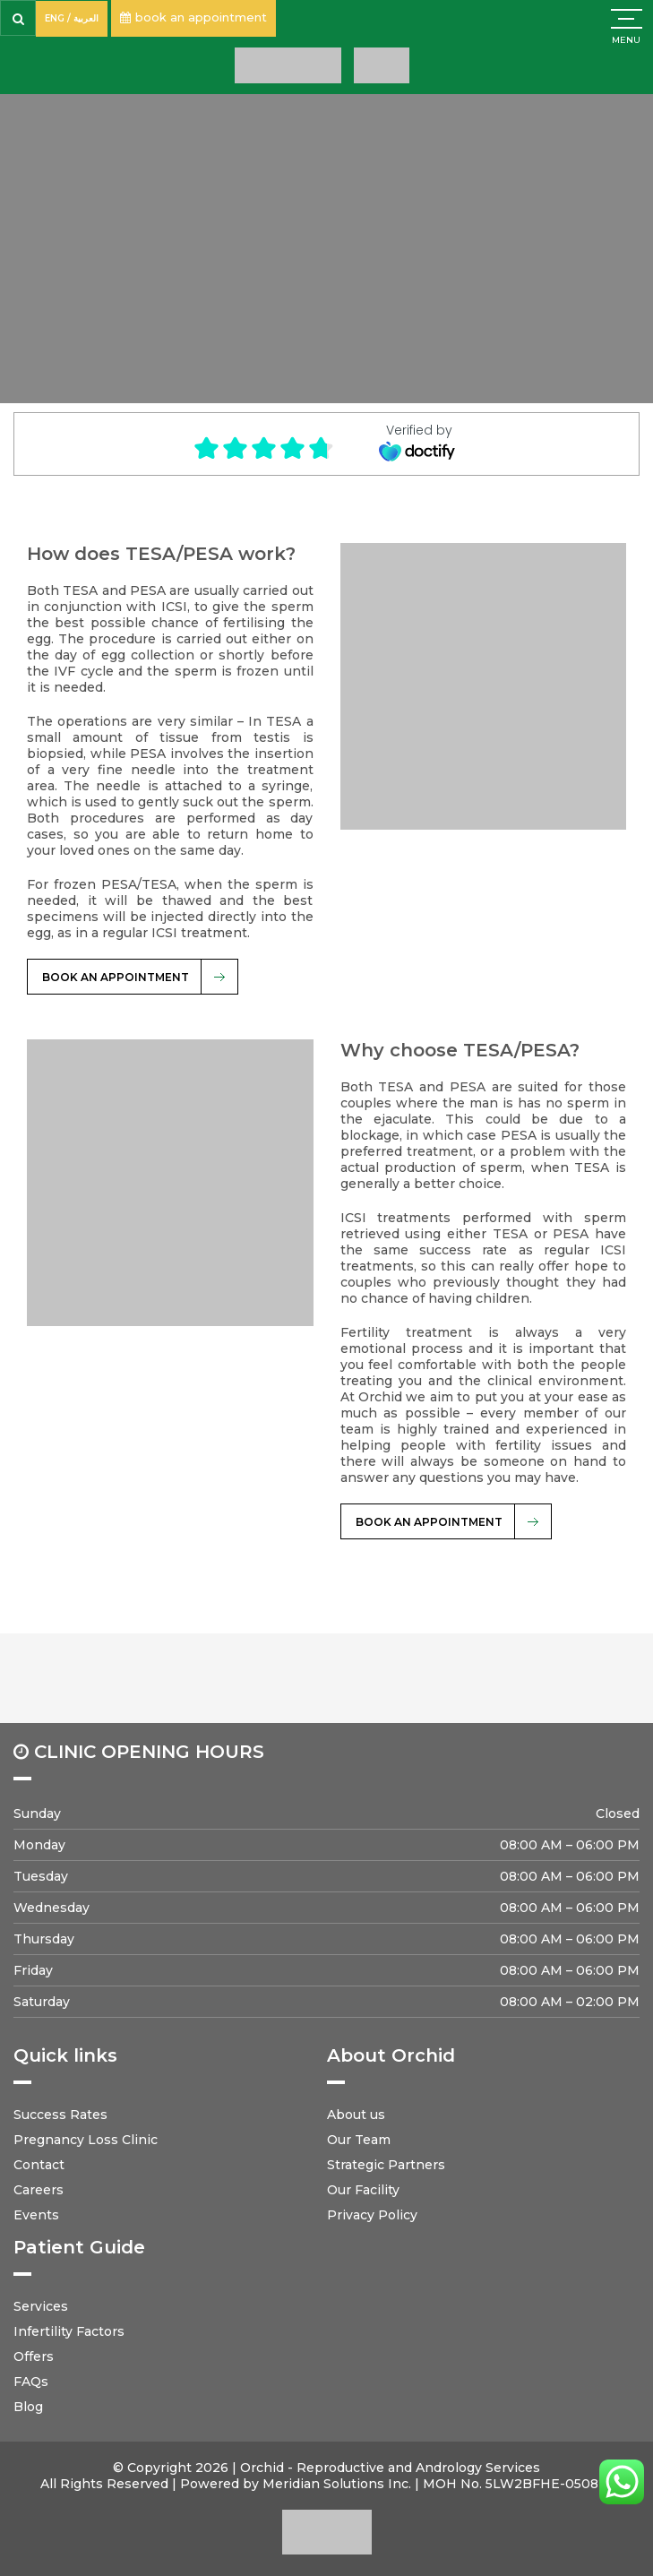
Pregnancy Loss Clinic (85, 2140)
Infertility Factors (69, 2331)
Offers (33, 2356)
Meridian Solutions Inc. (336, 2484)
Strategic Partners (386, 2165)
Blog (28, 2407)
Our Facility (363, 2190)
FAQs (30, 2382)
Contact (38, 2165)
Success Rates (60, 2114)
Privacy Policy (372, 2215)
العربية (86, 18)
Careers (38, 2190)
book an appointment (193, 17)
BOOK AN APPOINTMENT (115, 977)
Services (40, 2306)
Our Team (359, 2140)
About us (356, 2114)
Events (36, 2215)
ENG (54, 18)
